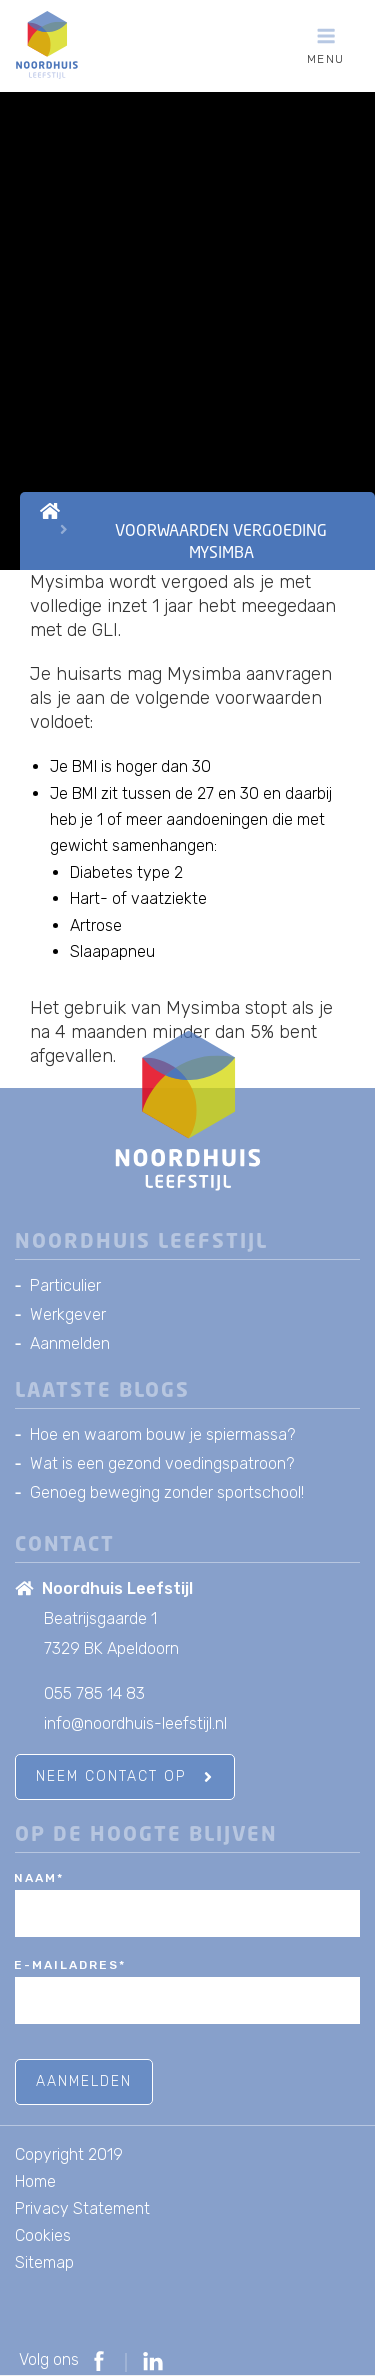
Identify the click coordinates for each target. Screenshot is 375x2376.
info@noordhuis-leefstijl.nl (135, 1723)
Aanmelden (70, 1343)
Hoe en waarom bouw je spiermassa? (162, 1434)
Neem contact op (125, 1776)
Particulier (65, 1285)
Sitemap (44, 2262)
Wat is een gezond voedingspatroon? (162, 1463)
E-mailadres (70, 1965)
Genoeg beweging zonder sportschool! (167, 1492)
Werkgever (68, 1314)
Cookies (43, 2235)
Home (35, 2181)
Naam (39, 1878)
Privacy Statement (82, 2208)
